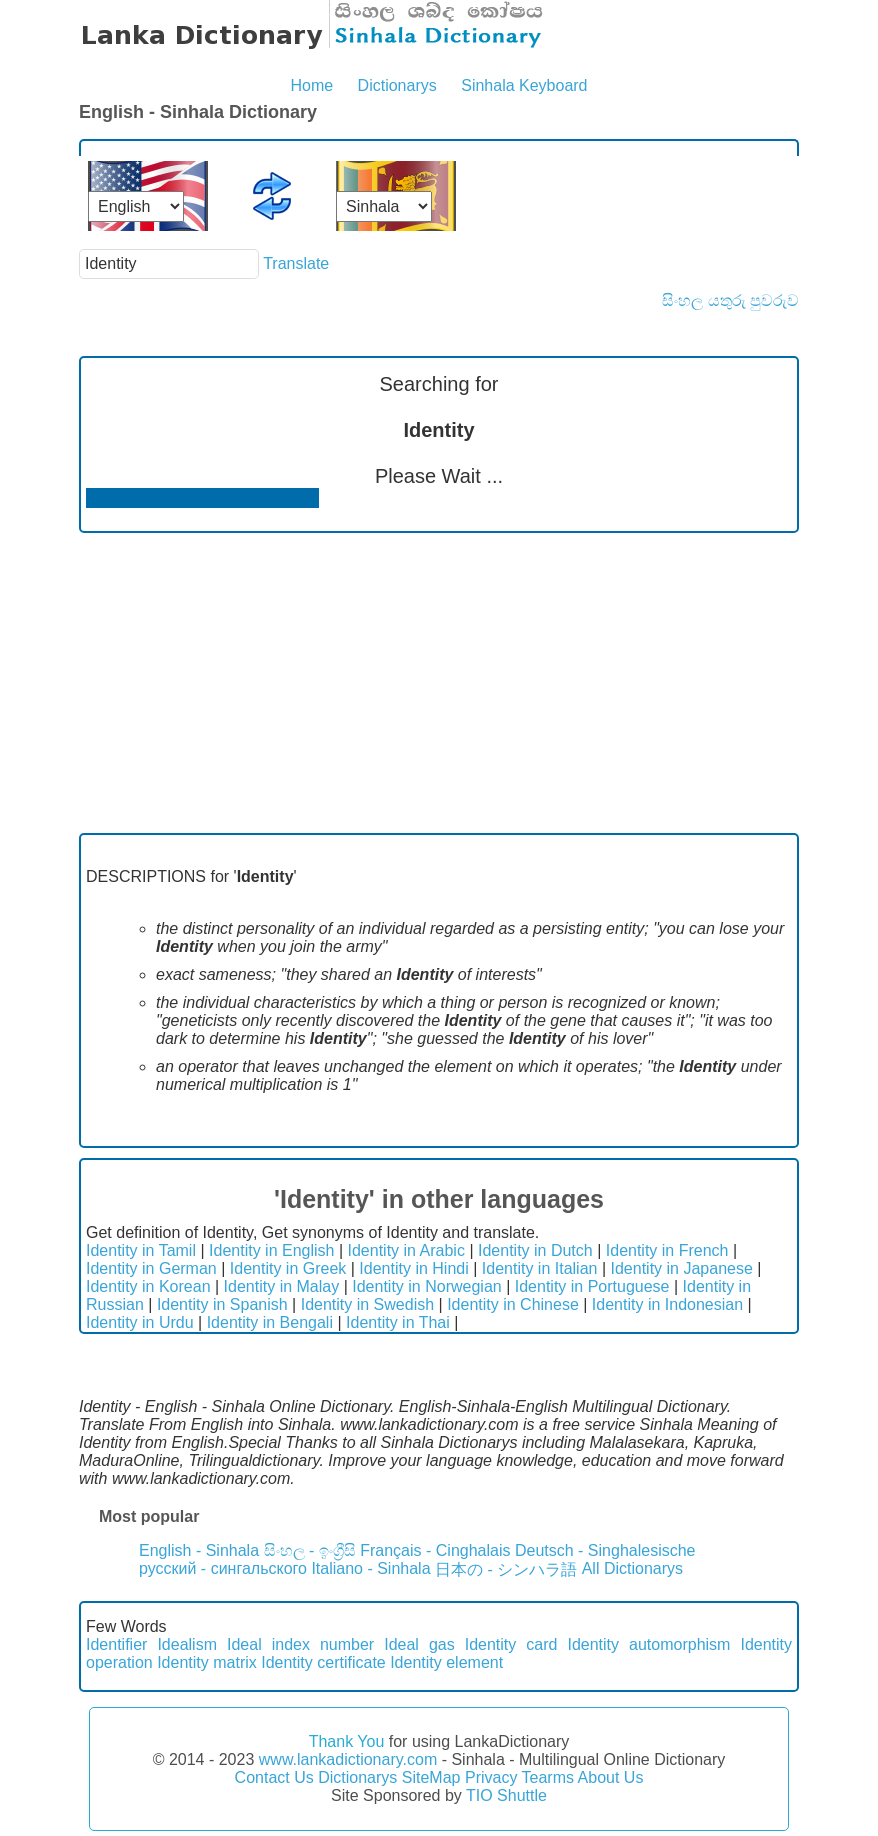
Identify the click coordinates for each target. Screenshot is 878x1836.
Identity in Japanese (682, 1268)
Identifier (116, 1644)
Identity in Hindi (413, 1268)
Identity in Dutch (535, 1250)
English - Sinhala (199, 1550)
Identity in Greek (288, 1268)
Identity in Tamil (141, 1250)
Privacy (491, 1777)
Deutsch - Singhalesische (605, 1550)
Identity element (446, 1662)
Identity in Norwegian (426, 1286)
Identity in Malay (282, 1286)
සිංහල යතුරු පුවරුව (730, 300)
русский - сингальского (223, 1568)
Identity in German (151, 1268)
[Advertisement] (439, 683)
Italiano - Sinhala (370, 1568)
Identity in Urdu (140, 1322)
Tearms (548, 1777)
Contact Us (274, 1777)
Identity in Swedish (367, 1304)
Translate (296, 263)
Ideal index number (300, 1644)
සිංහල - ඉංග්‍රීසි (310, 1550)
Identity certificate (323, 1662)
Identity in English (271, 1250)
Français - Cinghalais (435, 1550)
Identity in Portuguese (592, 1286)
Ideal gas (419, 1644)
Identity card (511, 1644)
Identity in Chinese (513, 1304)
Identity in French (667, 1250)
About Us (611, 1777)
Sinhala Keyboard (524, 85)
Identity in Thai (398, 1322)
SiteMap (431, 1777)
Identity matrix (207, 1662)
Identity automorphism (648, 1644)
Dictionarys (397, 85)
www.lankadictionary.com (348, 1759)
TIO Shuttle (506, 1795)
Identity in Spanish (222, 1304)
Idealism (187, 1644)
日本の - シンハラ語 (506, 1569)
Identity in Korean (148, 1286)
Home (311, 85)
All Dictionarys (632, 1568)
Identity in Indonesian (667, 1304)
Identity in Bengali (270, 1322)
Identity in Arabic (406, 1250)
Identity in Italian (540, 1268)
